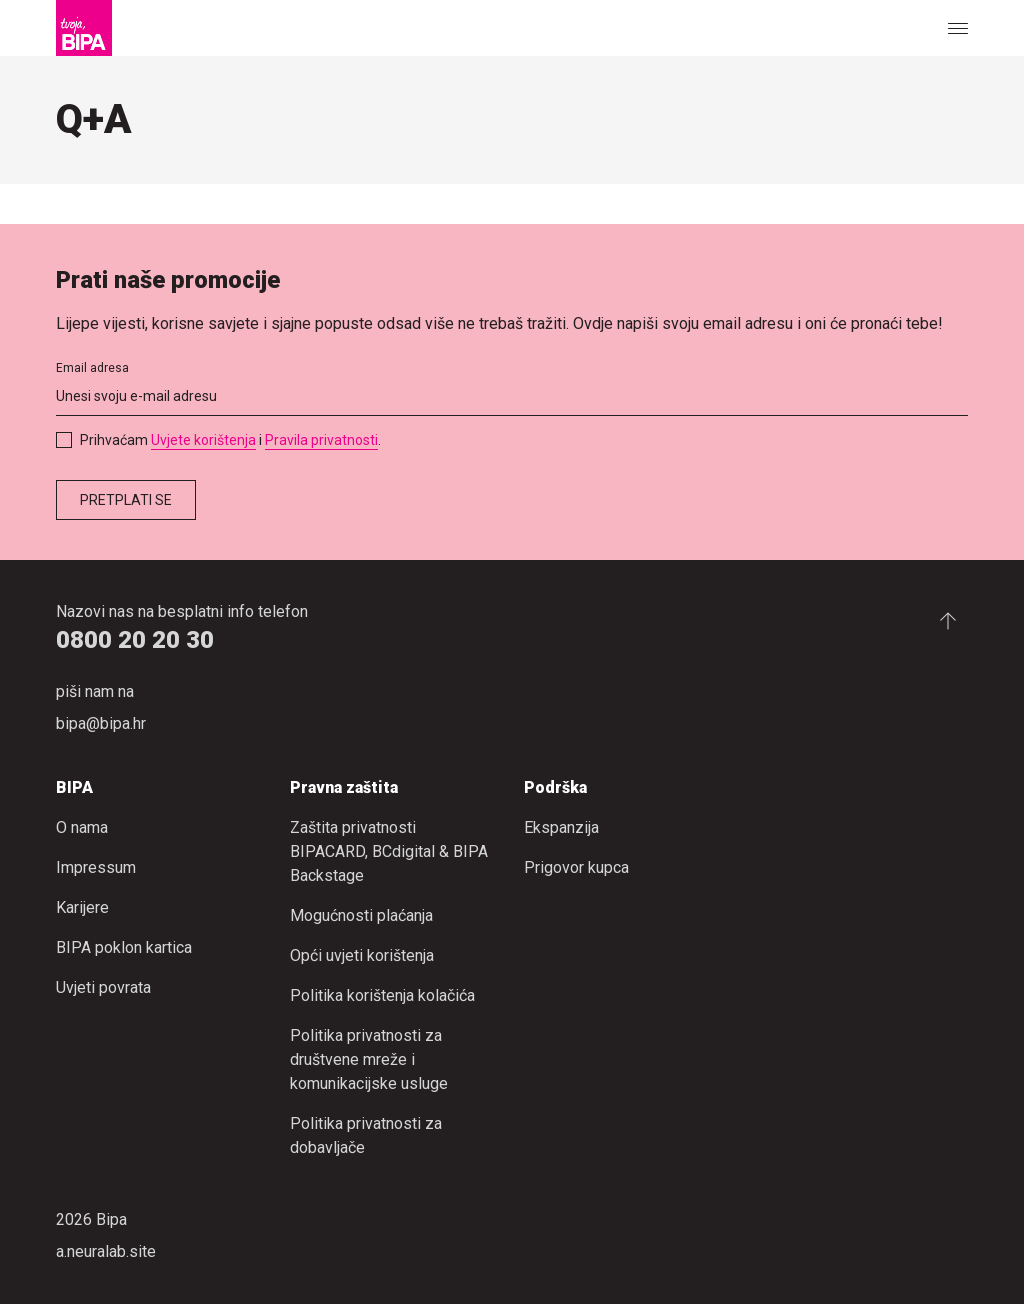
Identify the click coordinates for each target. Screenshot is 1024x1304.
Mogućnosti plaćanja (361, 915)
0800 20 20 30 (135, 640)
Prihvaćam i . (230, 440)
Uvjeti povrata (103, 987)
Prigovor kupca (576, 867)
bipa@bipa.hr (101, 723)
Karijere (82, 907)
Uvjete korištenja (203, 440)
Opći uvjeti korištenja (362, 955)
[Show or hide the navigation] (958, 28)
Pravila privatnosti (321, 440)
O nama (82, 827)
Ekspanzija (561, 827)
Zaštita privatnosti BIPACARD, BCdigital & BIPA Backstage (389, 851)
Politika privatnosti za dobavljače (366, 1135)
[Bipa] (84, 28)
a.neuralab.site (106, 1251)
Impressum (96, 867)
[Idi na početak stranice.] (948, 620)
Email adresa (92, 368)
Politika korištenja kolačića (382, 995)
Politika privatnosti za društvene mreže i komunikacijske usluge (369, 1059)
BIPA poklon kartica (124, 947)
